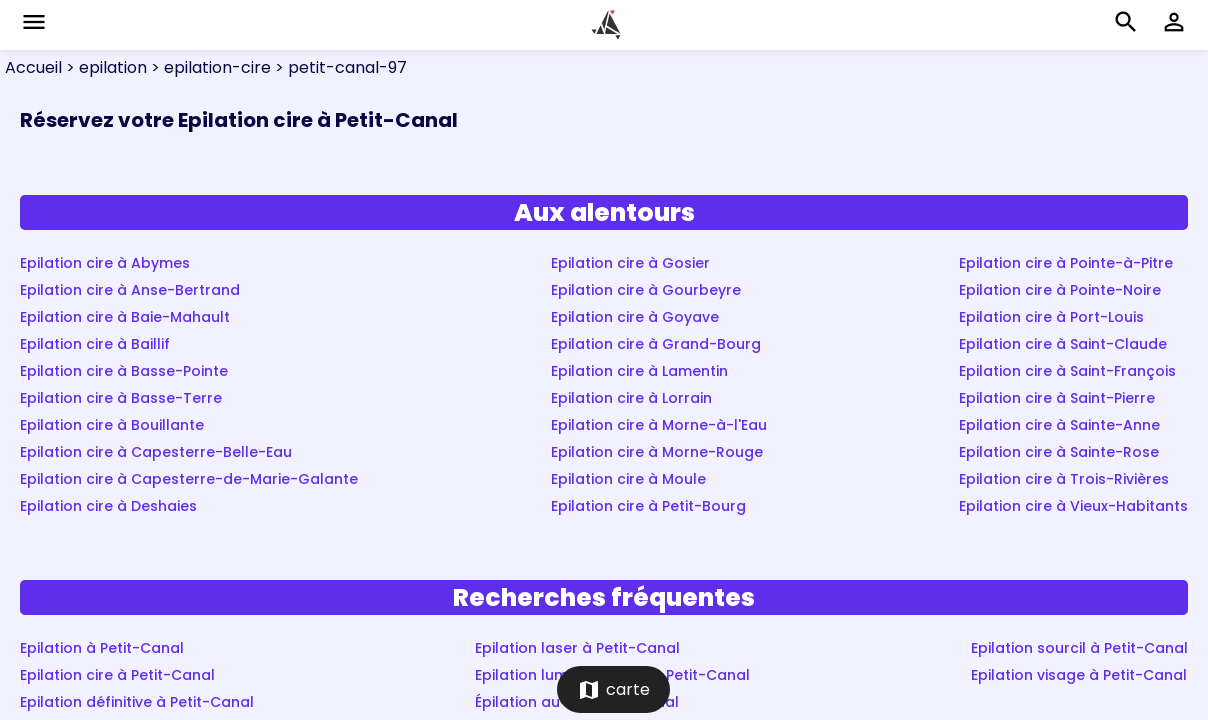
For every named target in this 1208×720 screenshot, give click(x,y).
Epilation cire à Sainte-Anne (1059, 425)
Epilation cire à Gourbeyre (646, 290)
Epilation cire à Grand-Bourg (656, 344)
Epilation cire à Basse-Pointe (124, 371)
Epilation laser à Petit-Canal (577, 648)
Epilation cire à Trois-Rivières (1064, 479)
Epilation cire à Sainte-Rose (1059, 452)
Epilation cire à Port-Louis (1051, 317)
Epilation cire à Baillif (95, 344)
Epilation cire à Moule (628, 479)
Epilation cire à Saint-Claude (1063, 344)
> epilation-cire (209, 67)
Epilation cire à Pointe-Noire (1060, 290)
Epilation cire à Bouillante (112, 425)
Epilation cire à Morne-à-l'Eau (659, 425)
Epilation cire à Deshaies (108, 506)
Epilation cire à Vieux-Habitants (1073, 506)
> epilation (104, 67)
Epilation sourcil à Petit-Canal (1079, 648)
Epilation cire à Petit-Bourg (648, 506)
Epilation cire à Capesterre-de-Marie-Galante (189, 479)
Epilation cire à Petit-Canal (117, 675)
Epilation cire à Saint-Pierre (1057, 398)
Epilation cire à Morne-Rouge (657, 452)
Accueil (33, 67)
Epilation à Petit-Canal (102, 648)
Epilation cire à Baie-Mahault (125, 317)
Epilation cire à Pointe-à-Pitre (1066, 263)
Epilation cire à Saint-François (1067, 371)
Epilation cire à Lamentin (639, 371)
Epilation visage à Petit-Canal (1079, 675)
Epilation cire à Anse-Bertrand (130, 290)
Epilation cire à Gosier (630, 263)
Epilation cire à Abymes (105, 263)
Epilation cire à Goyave (635, 317)
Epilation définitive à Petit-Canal (137, 702)
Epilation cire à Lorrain (631, 398)
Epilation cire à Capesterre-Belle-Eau (156, 452)
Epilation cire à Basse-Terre (121, 398)
